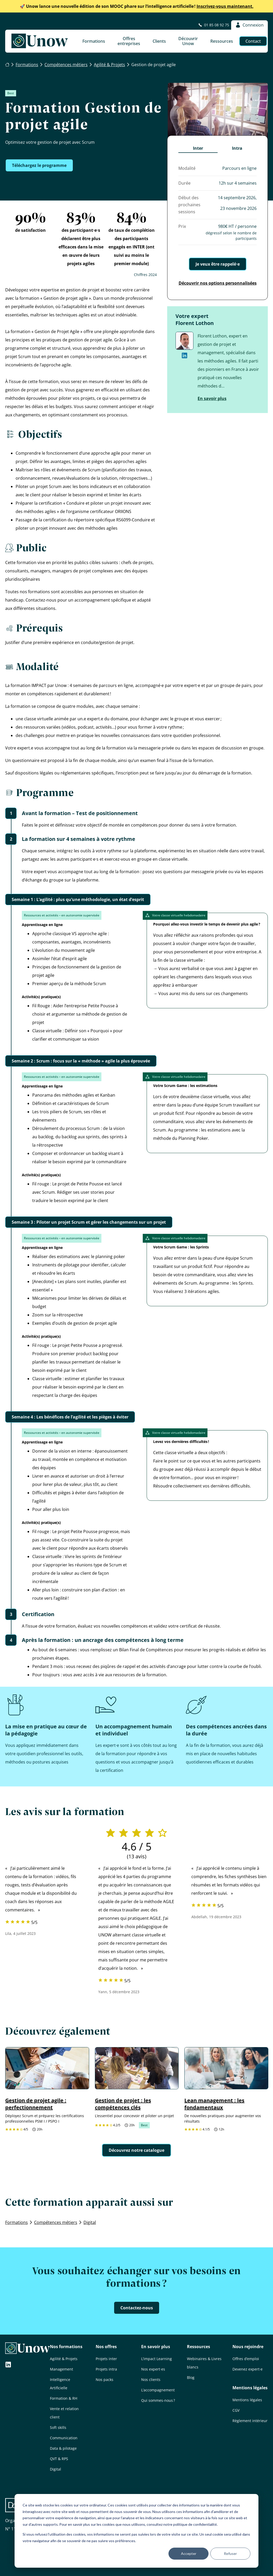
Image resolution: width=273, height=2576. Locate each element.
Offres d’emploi (245, 2358)
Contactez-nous (136, 2308)
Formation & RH (63, 2398)
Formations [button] (93, 41)
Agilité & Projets (63, 2358)
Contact (253, 41)
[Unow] (39, 41)
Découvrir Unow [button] (188, 41)
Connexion (249, 25)
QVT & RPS (59, 2458)
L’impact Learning (156, 2358)
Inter (198, 148)
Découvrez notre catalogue (136, 2150)
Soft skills (58, 2427)
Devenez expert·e (247, 2369)
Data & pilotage (63, 2448)
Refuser (230, 2553)
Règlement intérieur (250, 2420)
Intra (237, 148)
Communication (63, 2437)
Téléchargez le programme (39, 165)
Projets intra (106, 2369)
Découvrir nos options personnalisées (218, 283)
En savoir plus (212, 398)
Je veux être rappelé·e (218, 264)
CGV (235, 2410)
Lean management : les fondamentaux (214, 2104)
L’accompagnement (158, 2389)
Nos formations (66, 2346)
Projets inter (106, 2358)
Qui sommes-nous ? (158, 2400)
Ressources (198, 2346)
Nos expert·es (153, 2369)
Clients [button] (159, 41)
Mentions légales (250, 2388)
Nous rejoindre (247, 2346)
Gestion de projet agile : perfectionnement (35, 2104)
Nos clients (150, 2379)
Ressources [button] (221, 41)
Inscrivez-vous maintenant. (137, 6)
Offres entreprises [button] (129, 41)
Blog (190, 2377)
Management (61, 2369)
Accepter (188, 2553)
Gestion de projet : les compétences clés (123, 2104)
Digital (55, 2469)
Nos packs (104, 2379)
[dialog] (136, 2531)
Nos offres (106, 2346)
